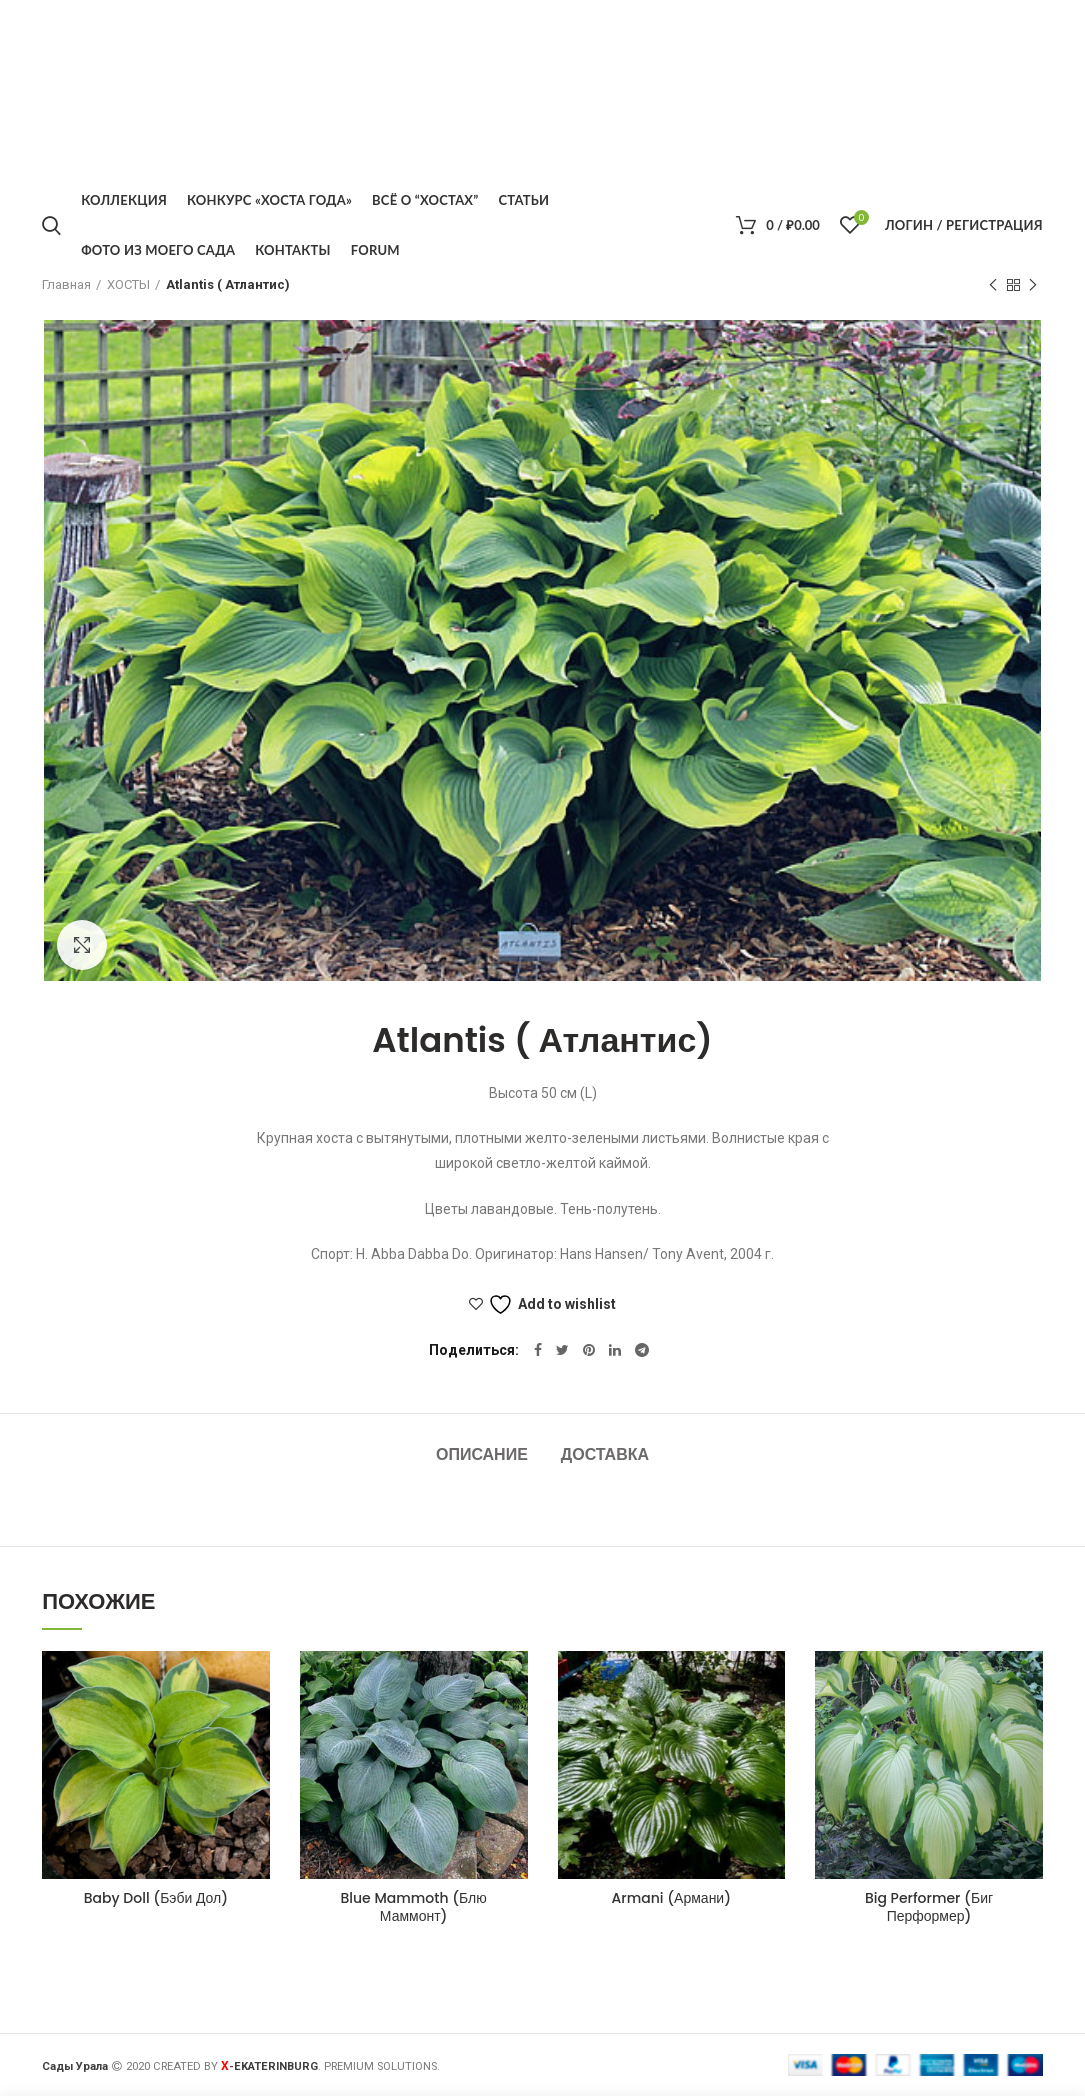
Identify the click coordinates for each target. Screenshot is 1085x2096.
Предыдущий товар (993, 286)
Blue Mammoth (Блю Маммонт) (414, 1907)
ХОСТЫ (128, 284)
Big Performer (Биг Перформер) (929, 1907)
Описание (482, 1454)
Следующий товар (1033, 286)
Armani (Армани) (671, 1898)
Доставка (605, 1454)
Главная (66, 284)
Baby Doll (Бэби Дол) (156, 1898)
